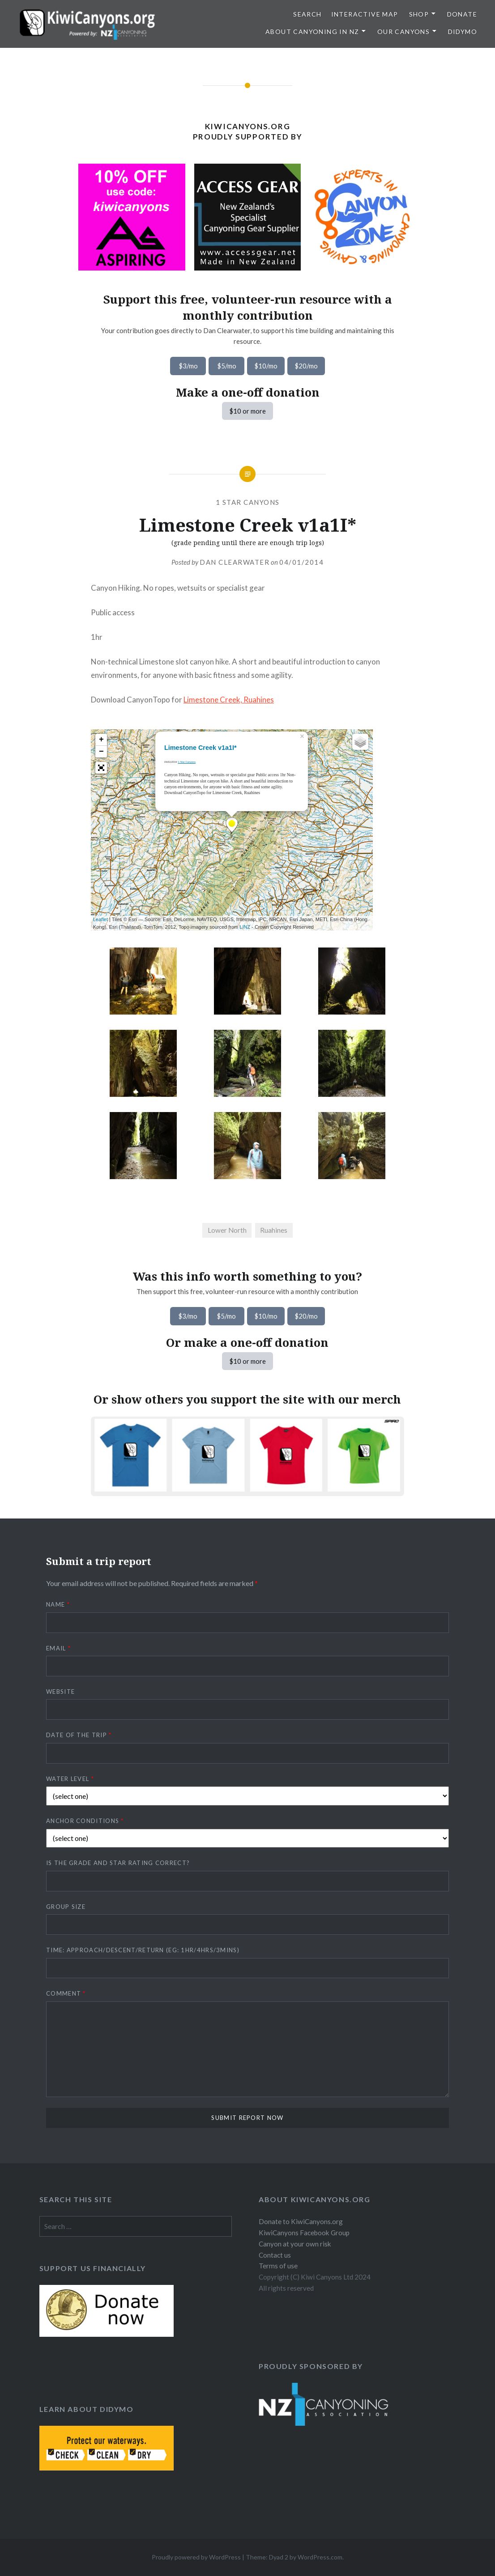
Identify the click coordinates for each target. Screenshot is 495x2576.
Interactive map (364, 14)
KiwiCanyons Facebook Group (304, 2233)
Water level (70, 1778)
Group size (65, 1906)
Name (58, 1604)
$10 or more (247, 411)
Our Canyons (403, 31)
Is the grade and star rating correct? (118, 1862)
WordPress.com (320, 2557)
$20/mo (306, 366)
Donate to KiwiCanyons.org (301, 2221)
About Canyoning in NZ (312, 31)
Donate (462, 14)
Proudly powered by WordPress (196, 2557)
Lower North (227, 1230)
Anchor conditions (85, 1820)
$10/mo (265, 366)
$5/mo (226, 366)
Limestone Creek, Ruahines (228, 699)
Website (60, 1691)
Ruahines (273, 1230)
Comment (66, 1993)
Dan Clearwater (234, 562)
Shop (419, 14)
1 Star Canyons (248, 502)
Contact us (275, 2255)
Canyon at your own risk (295, 2244)
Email (58, 1648)
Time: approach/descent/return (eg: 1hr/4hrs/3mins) (142, 1950)
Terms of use (278, 2266)
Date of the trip (78, 1734)
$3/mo (188, 366)
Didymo (462, 31)
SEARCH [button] (307, 14)
